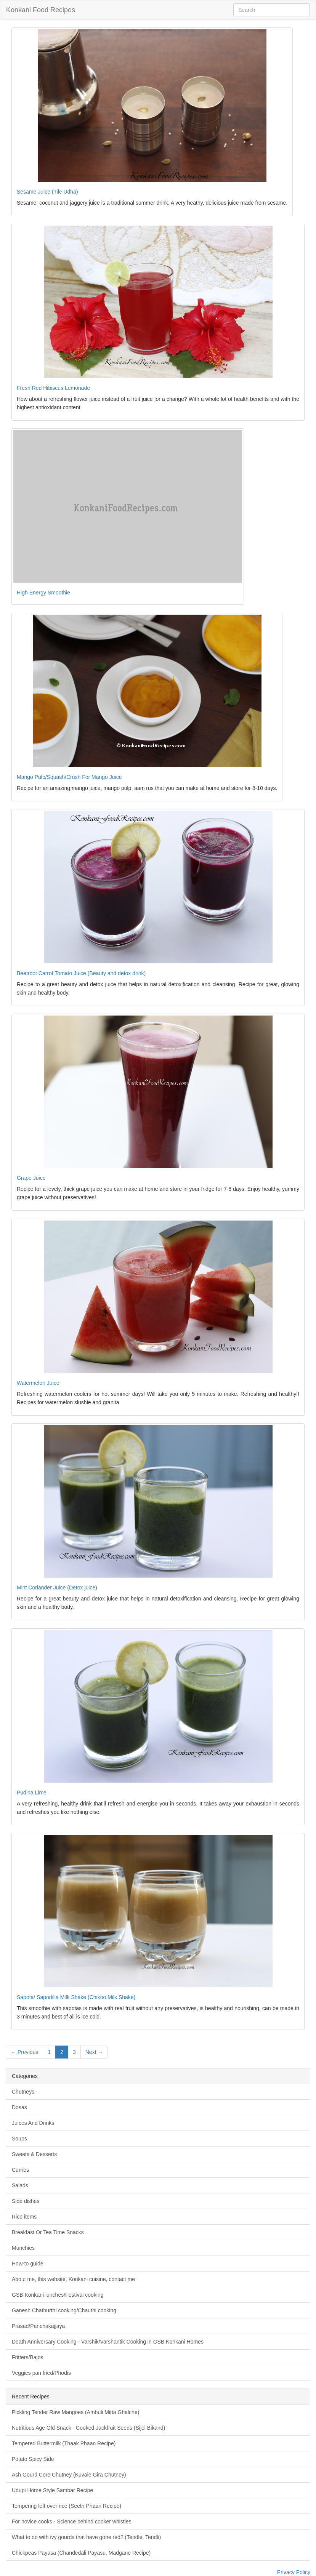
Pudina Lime (32, 1792)
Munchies (23, 2248)
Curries (20, 2170)
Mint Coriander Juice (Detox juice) (57, 1587)
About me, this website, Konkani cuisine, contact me (73, 2279)
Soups (19, 2138)
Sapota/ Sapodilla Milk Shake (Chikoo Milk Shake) (76, 1997)
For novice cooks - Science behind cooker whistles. (72, 2521)
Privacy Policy (293, 2572)
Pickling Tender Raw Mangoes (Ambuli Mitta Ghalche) (75, 2412)
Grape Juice (31, 1178)
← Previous (24, 2052)
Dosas (19, 2107)
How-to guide (27, 2263)
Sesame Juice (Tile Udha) (47, 192)
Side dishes (25, 2201)
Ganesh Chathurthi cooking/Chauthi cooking (64, 2310)
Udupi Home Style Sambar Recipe (52, 2490)
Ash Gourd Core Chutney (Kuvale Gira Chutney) (69, 2475)
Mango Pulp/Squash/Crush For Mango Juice (69, 777)
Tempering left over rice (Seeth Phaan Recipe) (66, 2506)
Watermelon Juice (38, 1383)
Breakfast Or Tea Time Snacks (48, 2232)
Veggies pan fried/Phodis (41, 2373)
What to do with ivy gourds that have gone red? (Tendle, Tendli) (86, 2537)
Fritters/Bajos (27, 2357)
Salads (20, 2185)
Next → (94, 2052)
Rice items (24, 2217)
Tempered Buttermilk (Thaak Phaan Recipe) (63, 2443)
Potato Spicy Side (33, 2459)
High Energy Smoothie (43, 593)
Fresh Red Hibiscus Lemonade (53, 388)
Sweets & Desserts (34, 2154)
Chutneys (23, 2092)
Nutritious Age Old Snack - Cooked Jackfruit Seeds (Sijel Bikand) (88, 2428)
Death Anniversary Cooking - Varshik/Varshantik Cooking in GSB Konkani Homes (108, 2342)
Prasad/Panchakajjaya (38, 2326)
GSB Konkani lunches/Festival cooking (57, 2295)
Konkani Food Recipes (40, 10)
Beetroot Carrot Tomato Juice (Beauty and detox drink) (81, 973)
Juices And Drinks (33, 2123)
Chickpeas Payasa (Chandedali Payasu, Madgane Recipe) (81, 2553)
